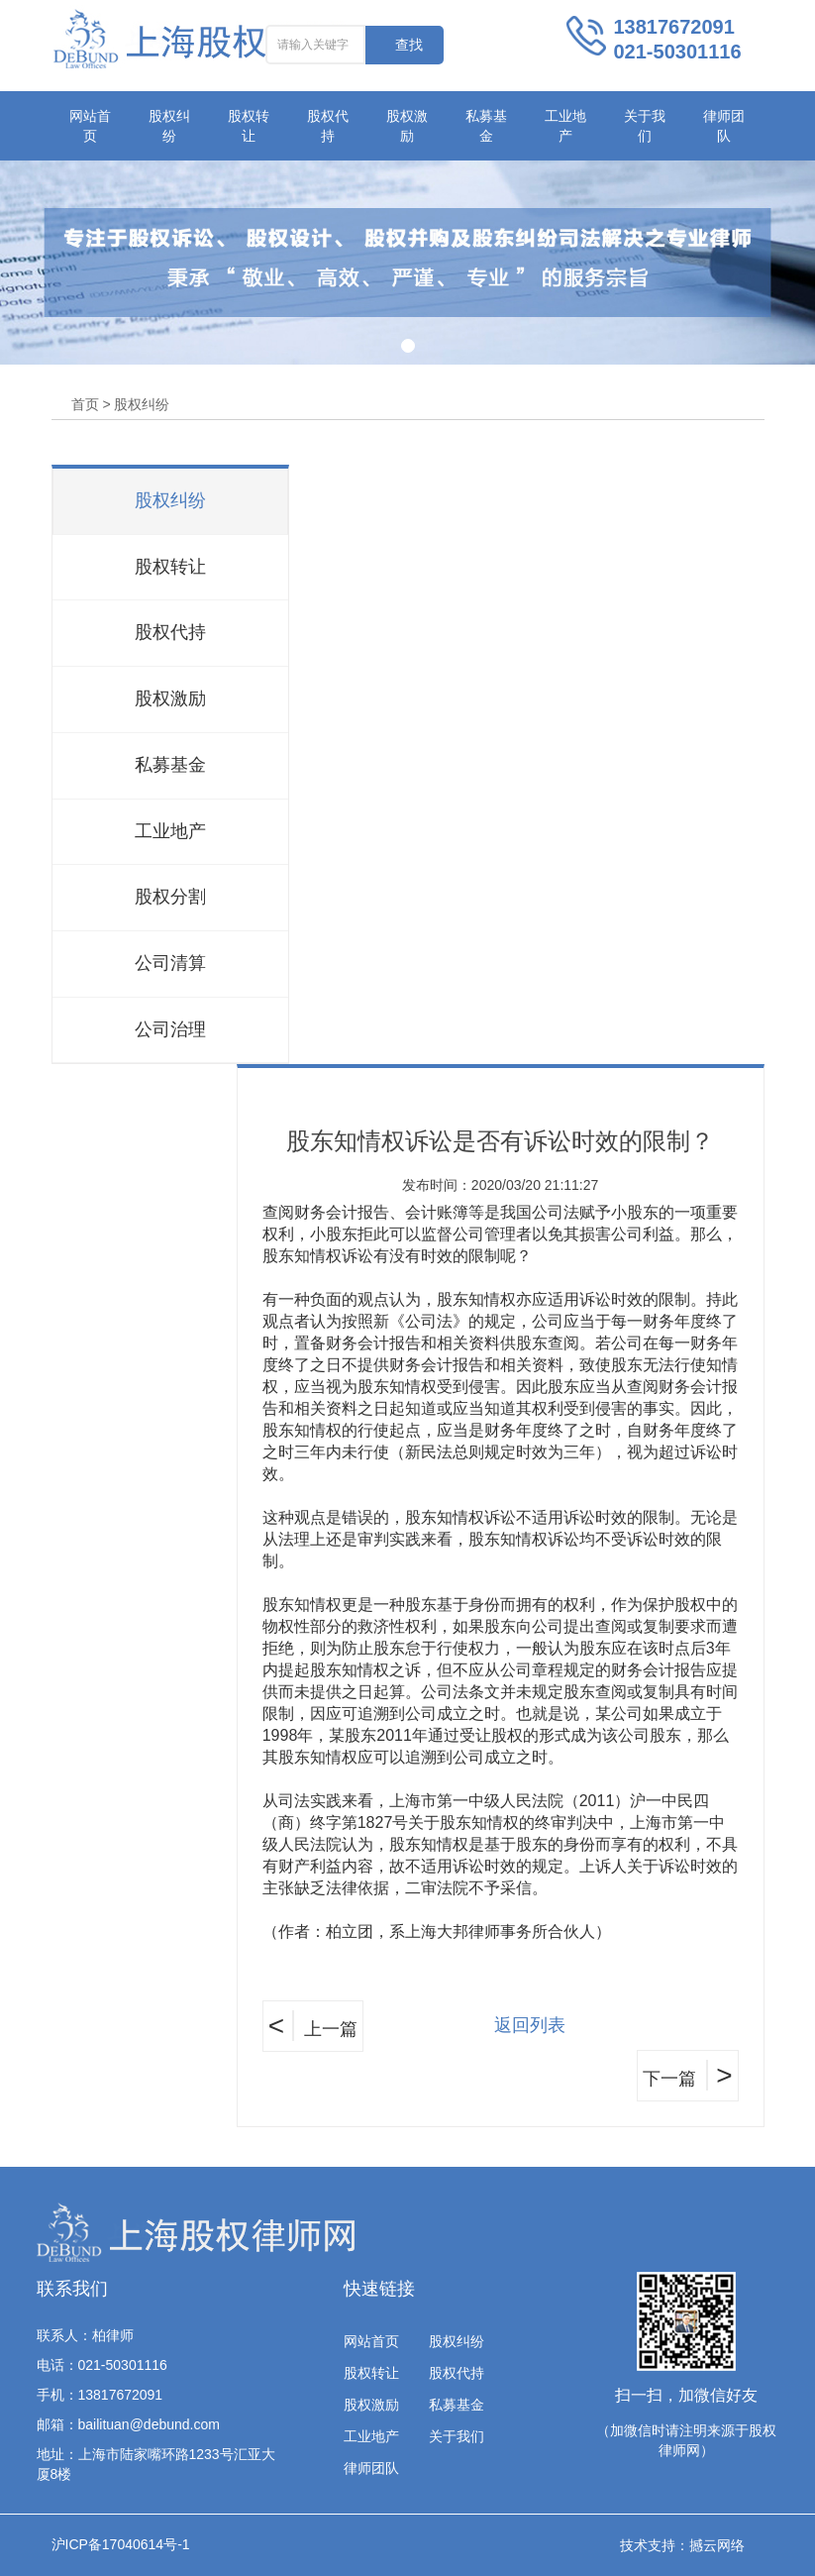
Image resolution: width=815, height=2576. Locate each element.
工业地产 (565, 126)
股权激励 (407, 126)
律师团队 (724, 126)
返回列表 (529, 2025)
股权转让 (248, 126)
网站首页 (90, 126)
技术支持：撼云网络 (682, 2545)
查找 (409, 45)
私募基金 (486, 126)
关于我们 (644, 126)
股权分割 (170, 897)
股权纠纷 (169, 126)
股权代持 (328, 126)
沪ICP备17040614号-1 (120, 2544)
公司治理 (170, 1029)
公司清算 (170, 963)
